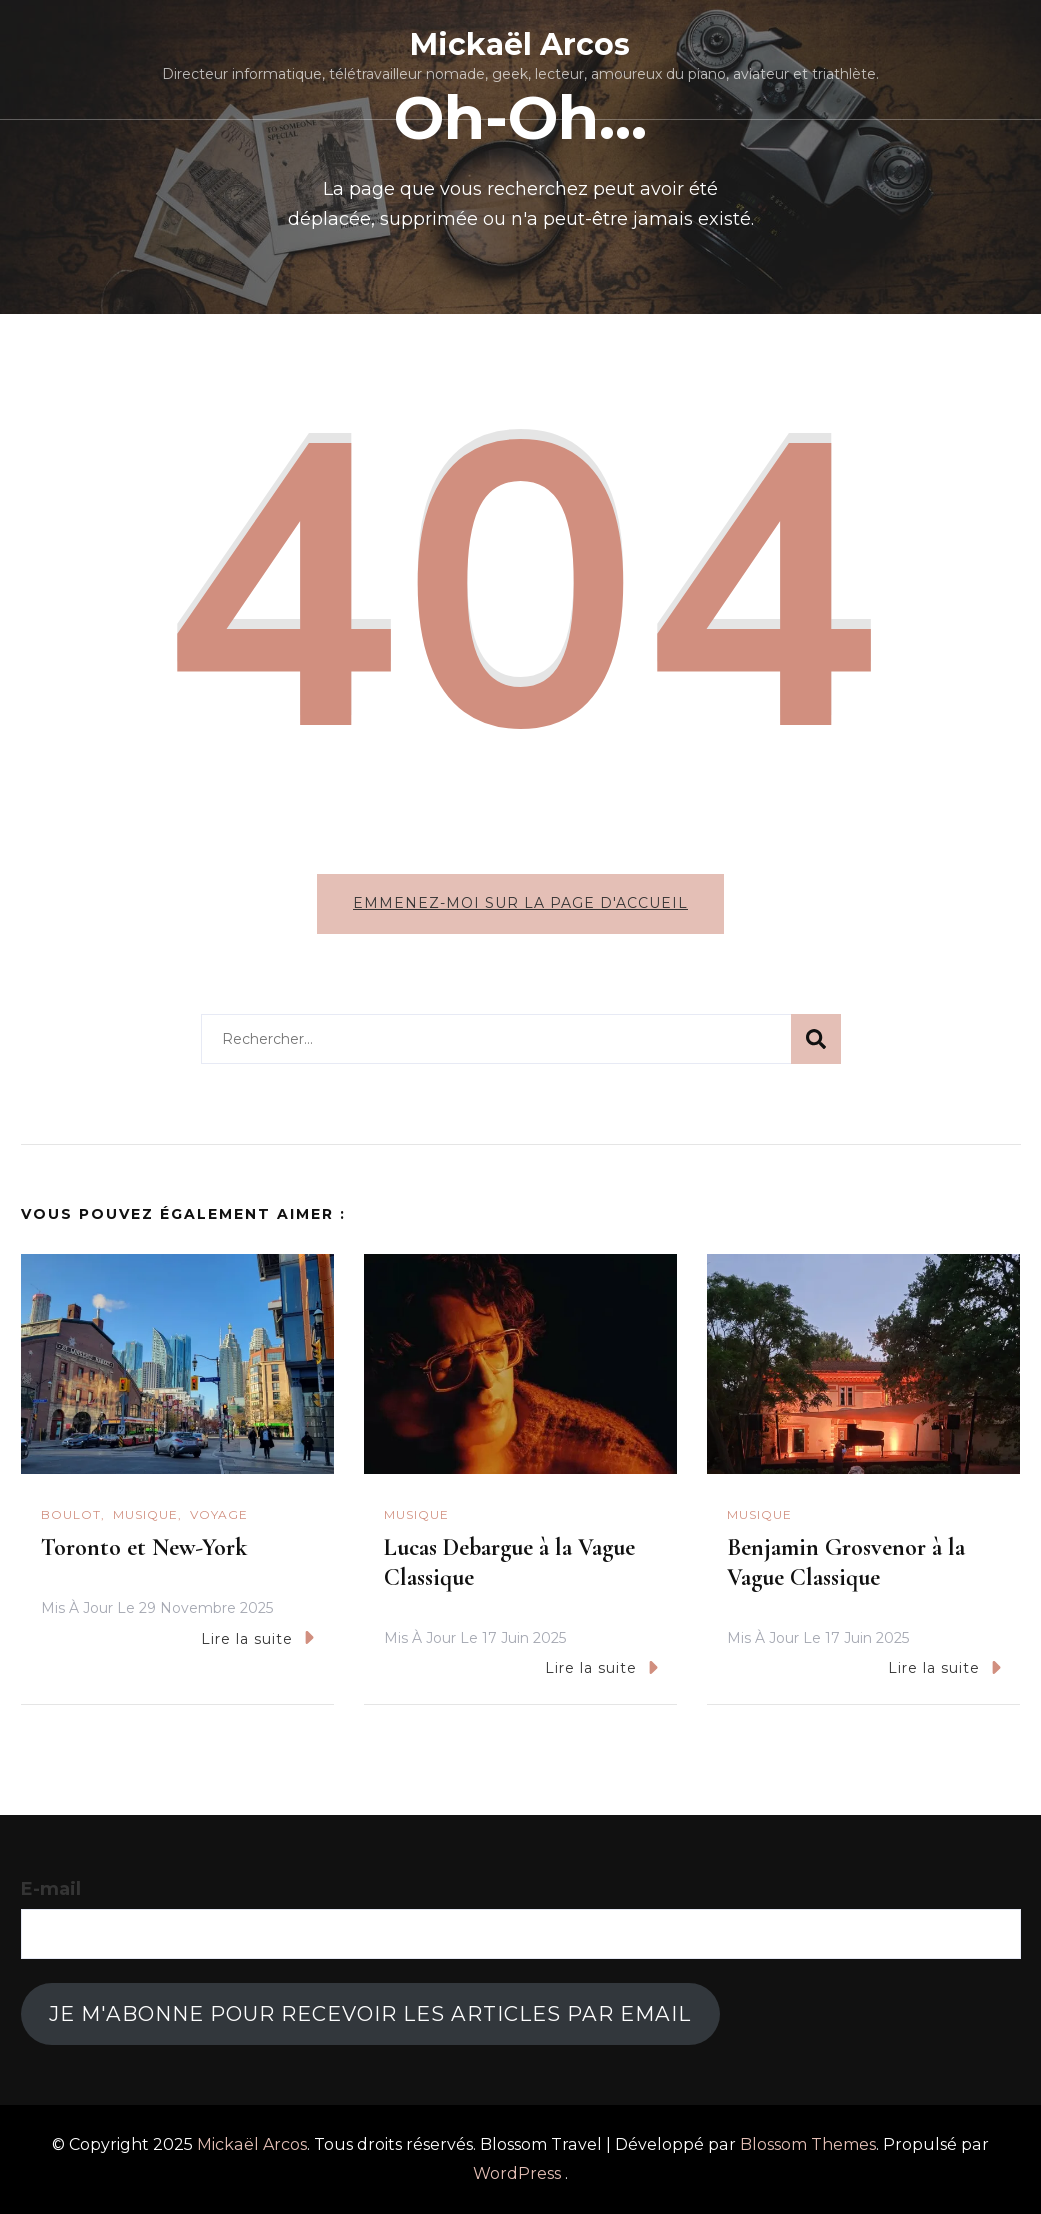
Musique (145, 1514)
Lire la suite (257, 1637)
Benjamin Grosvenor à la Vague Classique (846, 1562)
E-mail (51, 1889)
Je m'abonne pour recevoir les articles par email (370, 2013)
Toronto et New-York (144, 1547)
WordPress (517, 2173)
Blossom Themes (808, 2144)
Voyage (219, 1514)
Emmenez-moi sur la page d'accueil (520, 903)
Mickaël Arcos (520, 44)
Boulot (71, 1514)
